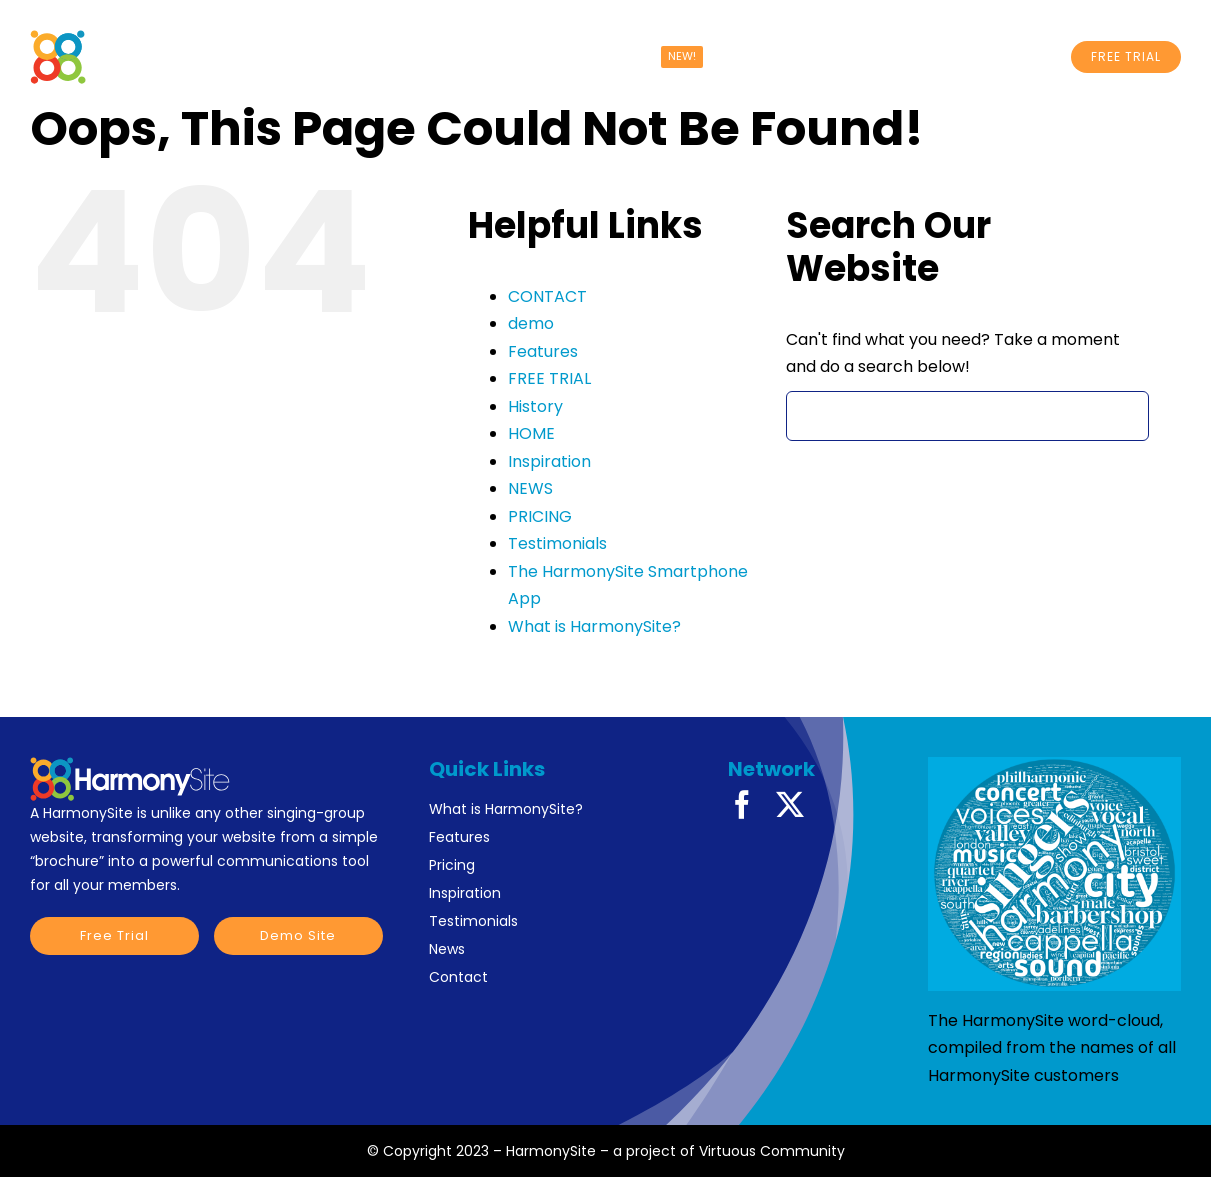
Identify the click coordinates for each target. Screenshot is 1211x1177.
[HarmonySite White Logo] (156, 37)
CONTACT (547, 296)
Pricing (452, 865)
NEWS (530, 488)
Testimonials (557, 543)
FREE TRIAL (549, 378)
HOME (531, 433)
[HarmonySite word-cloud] (1054, 873)
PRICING (540, 516)
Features (543, 351)
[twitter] (790, 805)
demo (531, 323)
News (447, 949)
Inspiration (549, 461)
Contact (458, 977)
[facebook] (742, 805)
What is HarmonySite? (594, 626)
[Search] (811, 416)
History (535, 406)
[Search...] (968, 416)
